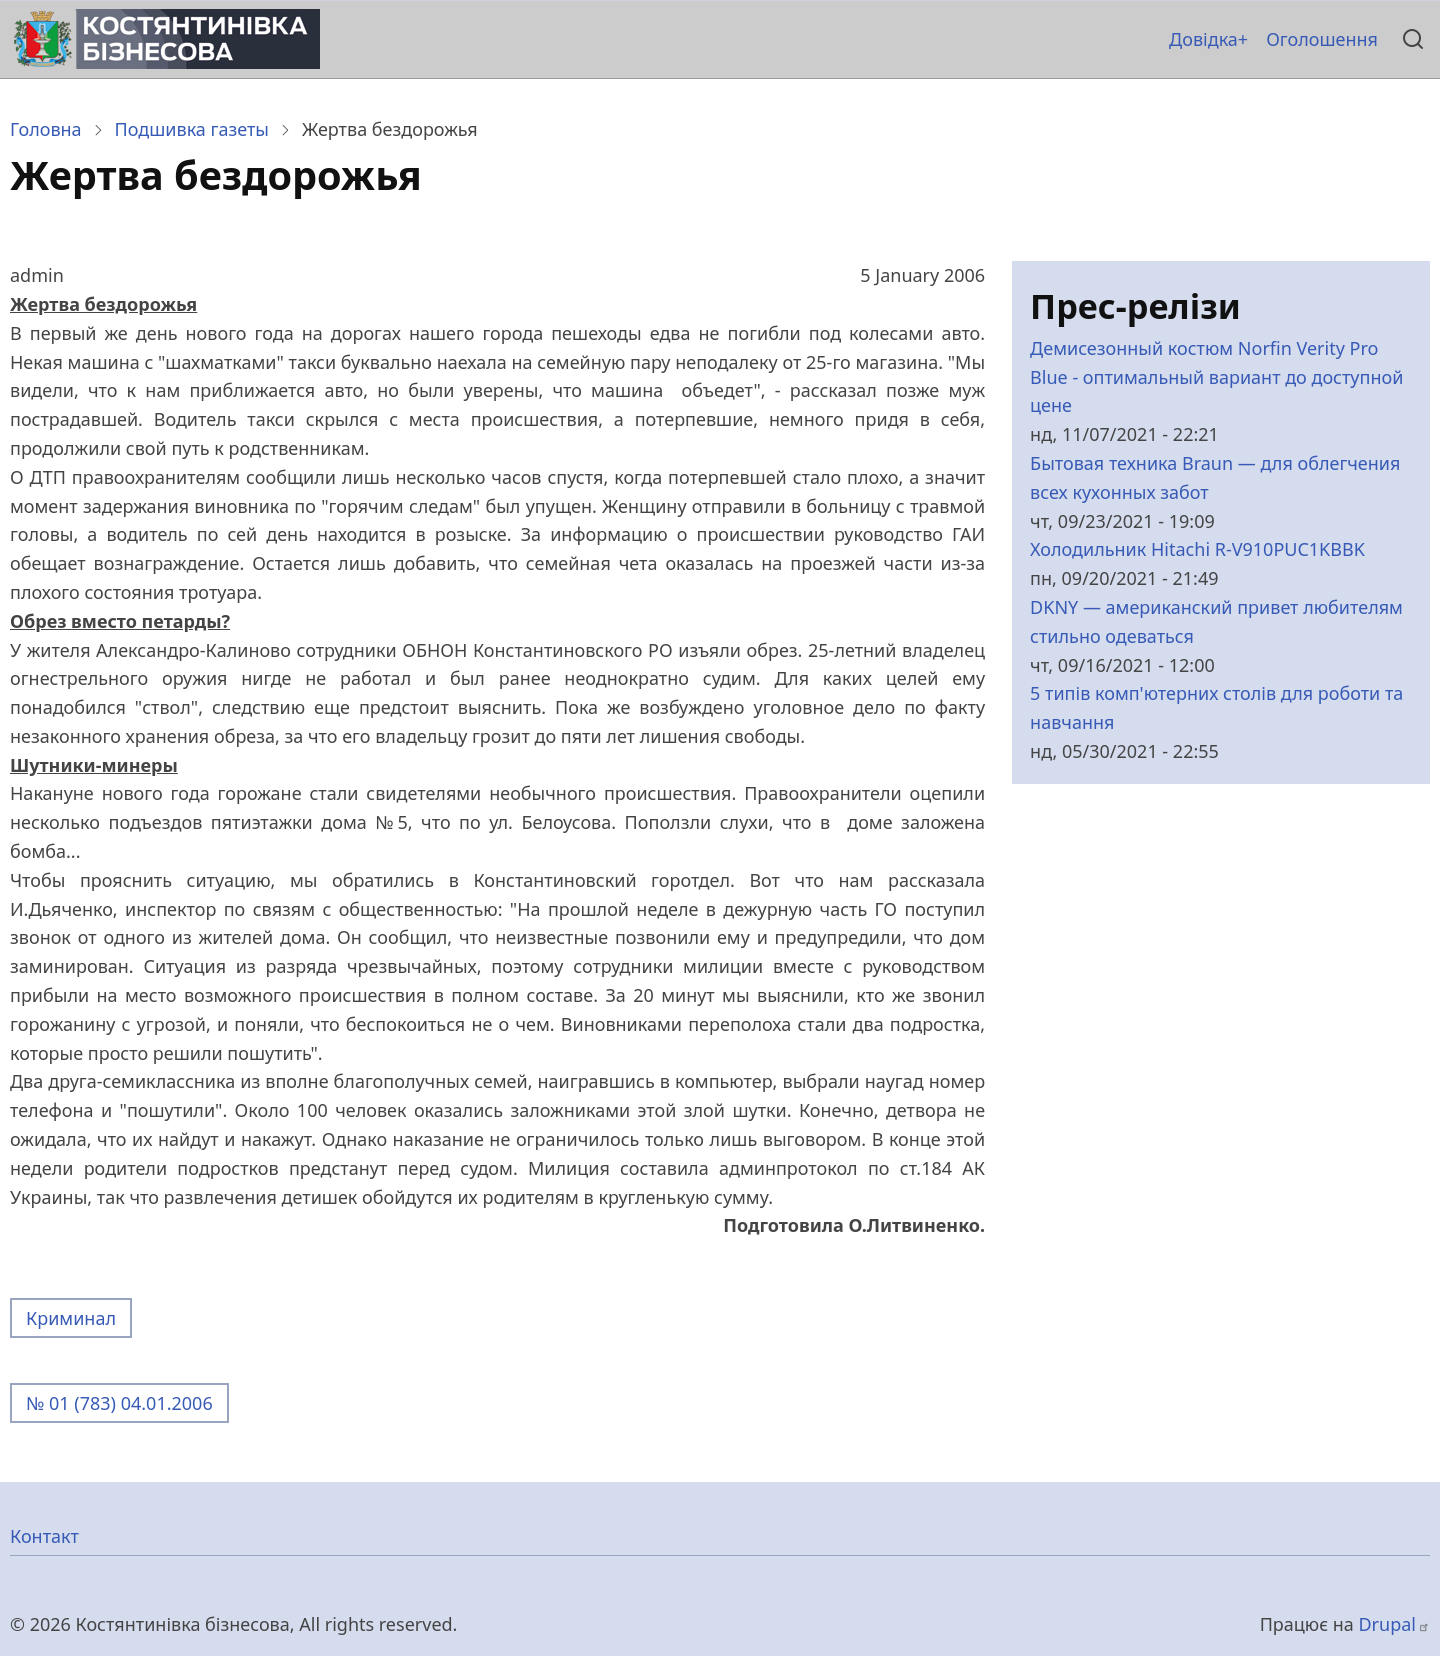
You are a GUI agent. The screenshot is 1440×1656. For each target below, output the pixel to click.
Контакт (44, 1536)
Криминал (71, 1318)
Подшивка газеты (192, 129)
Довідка (1203, 39)
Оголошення (1322, 39)
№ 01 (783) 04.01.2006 (119, 1403)
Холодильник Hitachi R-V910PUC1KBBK (1197, 549)
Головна (46, 129)
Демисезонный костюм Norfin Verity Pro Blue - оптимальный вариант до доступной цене (1216, 377)
